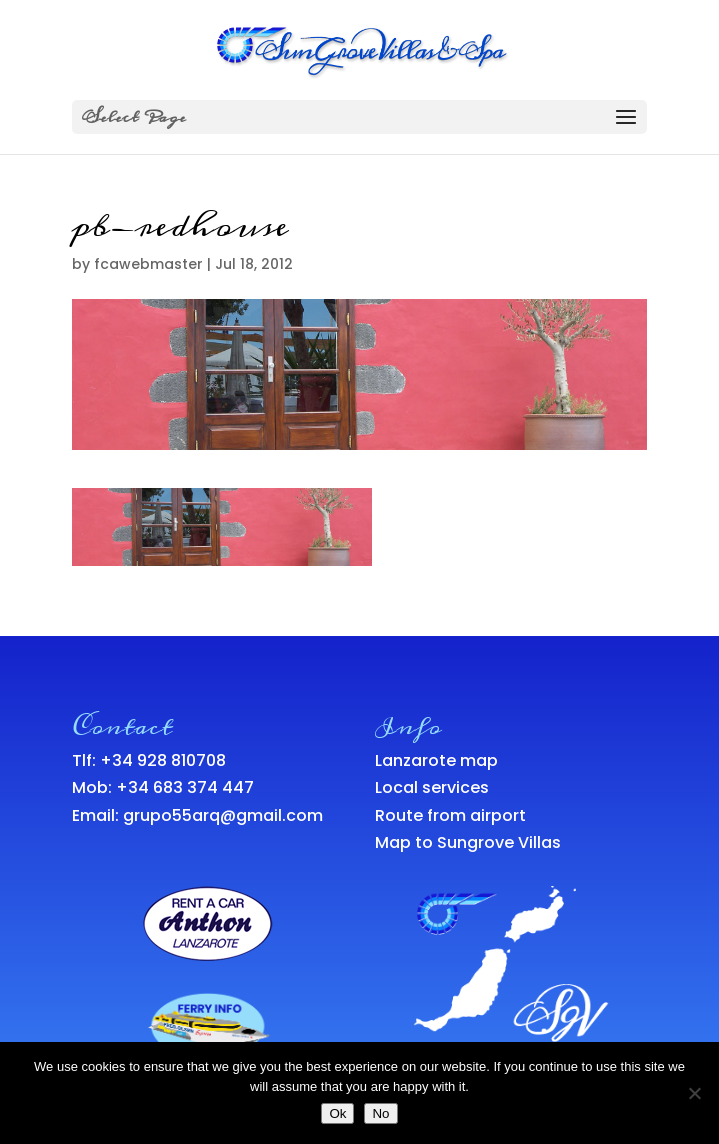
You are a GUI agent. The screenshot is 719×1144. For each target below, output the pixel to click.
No (380, 1113)
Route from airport (450, 815)
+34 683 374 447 (185, 787)
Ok (337, 1113)
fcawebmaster (148, 264)
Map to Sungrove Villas (468, 842)
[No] (694, 1093)
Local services (432, 787)
